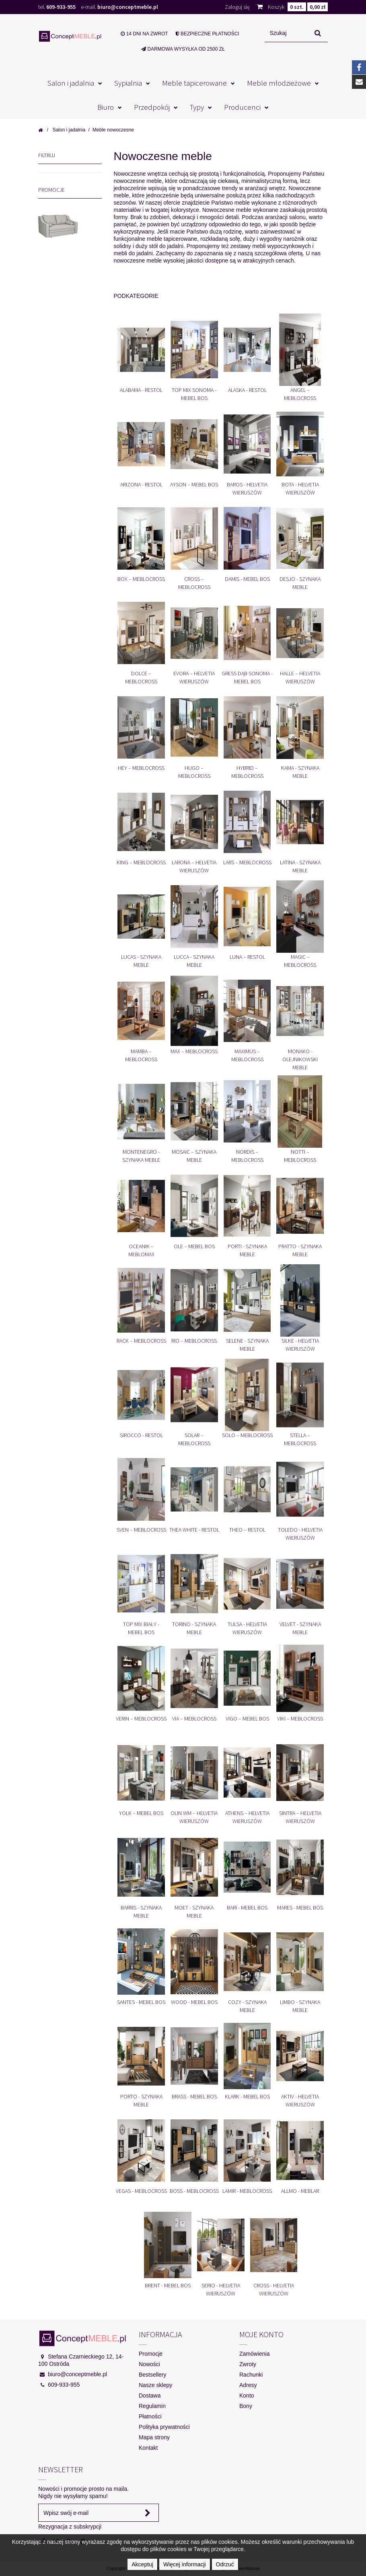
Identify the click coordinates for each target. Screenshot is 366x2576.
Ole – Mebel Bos (194, 1246)
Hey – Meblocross (141, 767)
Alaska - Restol (247, 390)
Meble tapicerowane (194, 83)
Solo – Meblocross (247, 1435)
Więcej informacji (184, 2564)
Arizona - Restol (141, 484)
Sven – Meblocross (141, 1529)
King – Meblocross (141, 862)
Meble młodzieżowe (279, 83)
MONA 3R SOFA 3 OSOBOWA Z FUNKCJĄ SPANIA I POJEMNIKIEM (65, 267)
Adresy (248, 2385)
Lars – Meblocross (247, 862)
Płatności (150, 2416)
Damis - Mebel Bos (247, 578)
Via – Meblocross (194, 1718)
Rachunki (251, 2374)
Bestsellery (152, 2374)
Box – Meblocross (141, 578)
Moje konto (261, 2334)
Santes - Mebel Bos (141, 2002)
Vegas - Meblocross (141, 2191)
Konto (246, 2395)
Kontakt (148, 2448)
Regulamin (152, 2406)
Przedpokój (152, 107)
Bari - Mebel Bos (247, 1907)
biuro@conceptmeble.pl (127, 6)
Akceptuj (142, 2564)
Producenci (242, 107)
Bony (245, 2406)
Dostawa (149, 2395)
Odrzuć (225, 2564)
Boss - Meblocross (194, 2191)
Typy (197, 107)
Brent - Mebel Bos (168, 2285)
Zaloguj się (237, 6)
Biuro (105, 107)
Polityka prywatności (164, 2427)
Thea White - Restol (194, 1529)
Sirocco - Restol (141, 1435)
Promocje (51, 191)
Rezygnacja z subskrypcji (69, 2526)
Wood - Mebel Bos (194, 2002)
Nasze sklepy (155, 2385)
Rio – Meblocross (194, 1340)
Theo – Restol (247, 1529)
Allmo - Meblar (300, 2191)
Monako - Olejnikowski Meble (300, 1059)
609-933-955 (61, 6)
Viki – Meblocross (300, 1718)
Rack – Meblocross (141, 1340)
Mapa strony (154, 2437)
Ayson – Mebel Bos (194, 484)
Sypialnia (128, 83)
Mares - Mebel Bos (300, 1907)
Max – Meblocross (194, 1051)
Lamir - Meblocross (247, 2191)
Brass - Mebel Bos (194, 2096)
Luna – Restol (247, 956)
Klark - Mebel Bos (247, 2096)
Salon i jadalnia (70, 83)
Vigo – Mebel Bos (247, 1718)
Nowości (149, 2364)
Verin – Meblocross (141, 1718)
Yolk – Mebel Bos (141, 1813)
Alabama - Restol (141, 390)
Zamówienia (254, 2353)
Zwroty (247, 2364)
